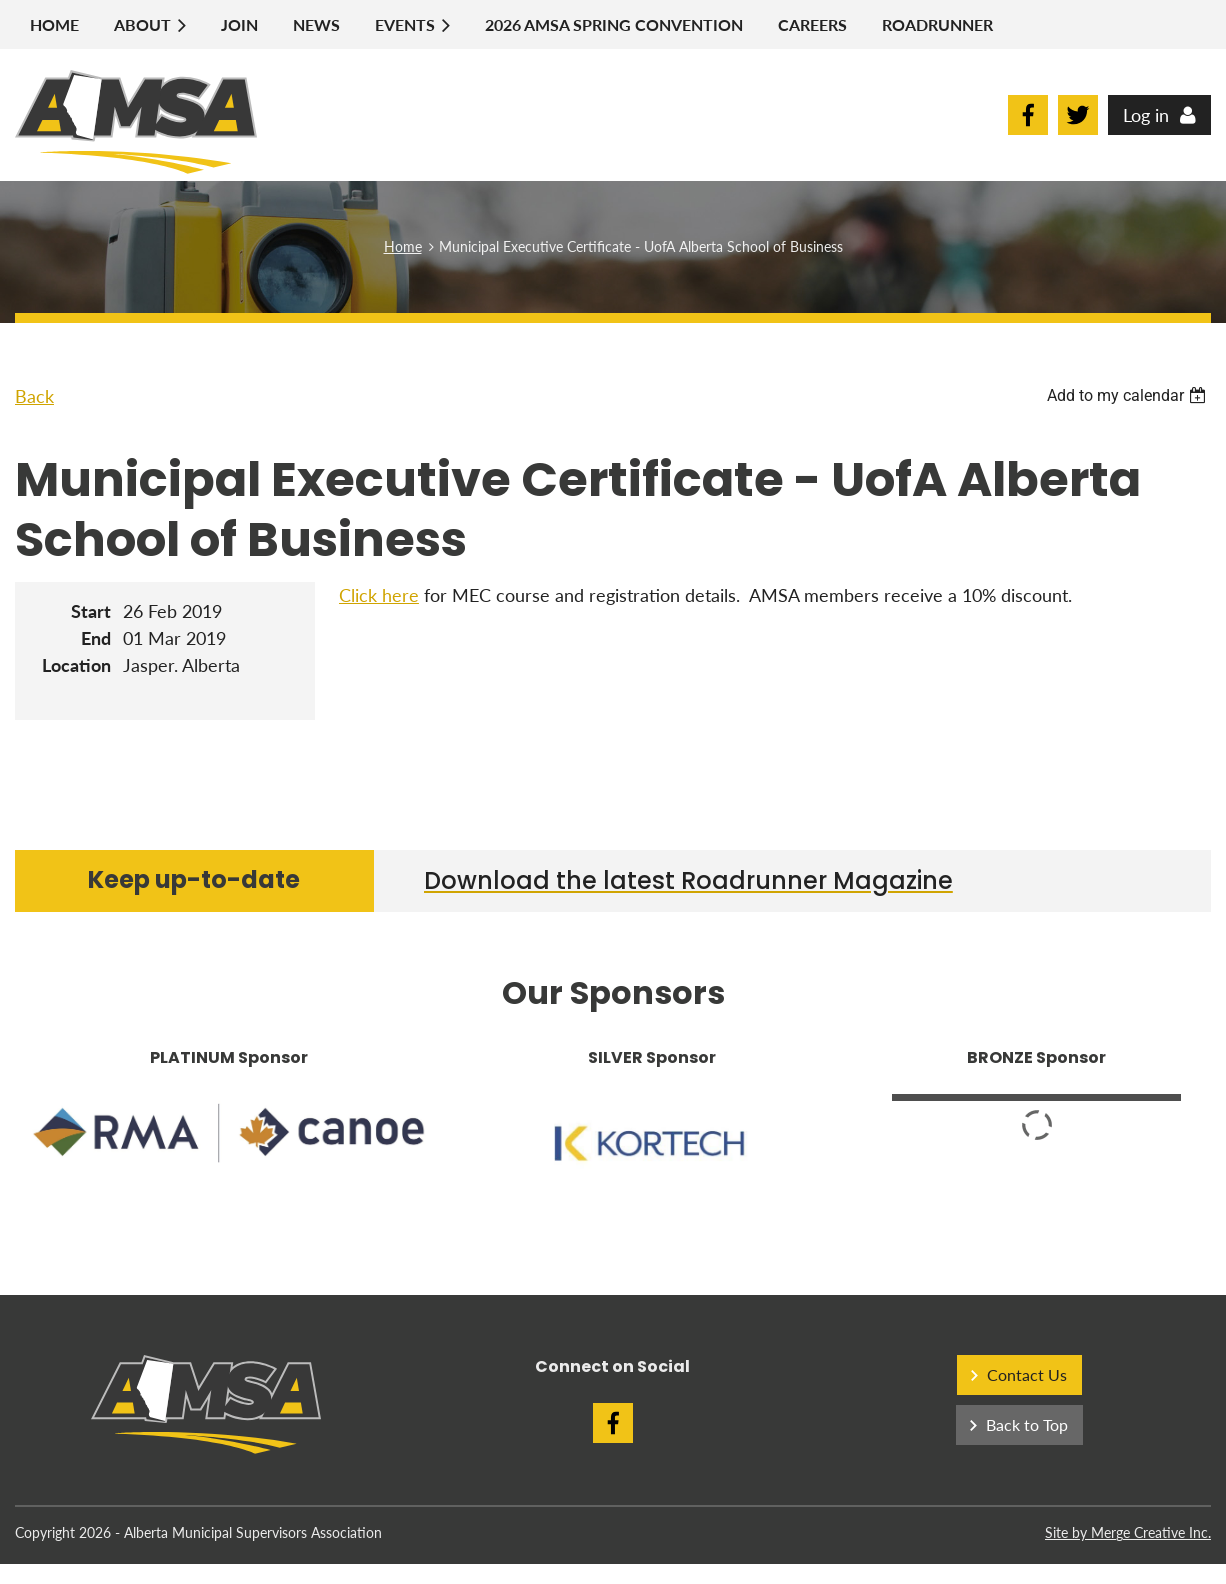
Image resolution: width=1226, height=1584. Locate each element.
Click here (379, 595)
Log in (1146, 115)
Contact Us (1027, 1374)
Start (91, 611)
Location (76, 665)
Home (403, 246)
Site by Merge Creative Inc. (1128, 1532)
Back (34, 396)
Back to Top (1027, 1424)
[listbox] (1129, 395)
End (96, 638)
